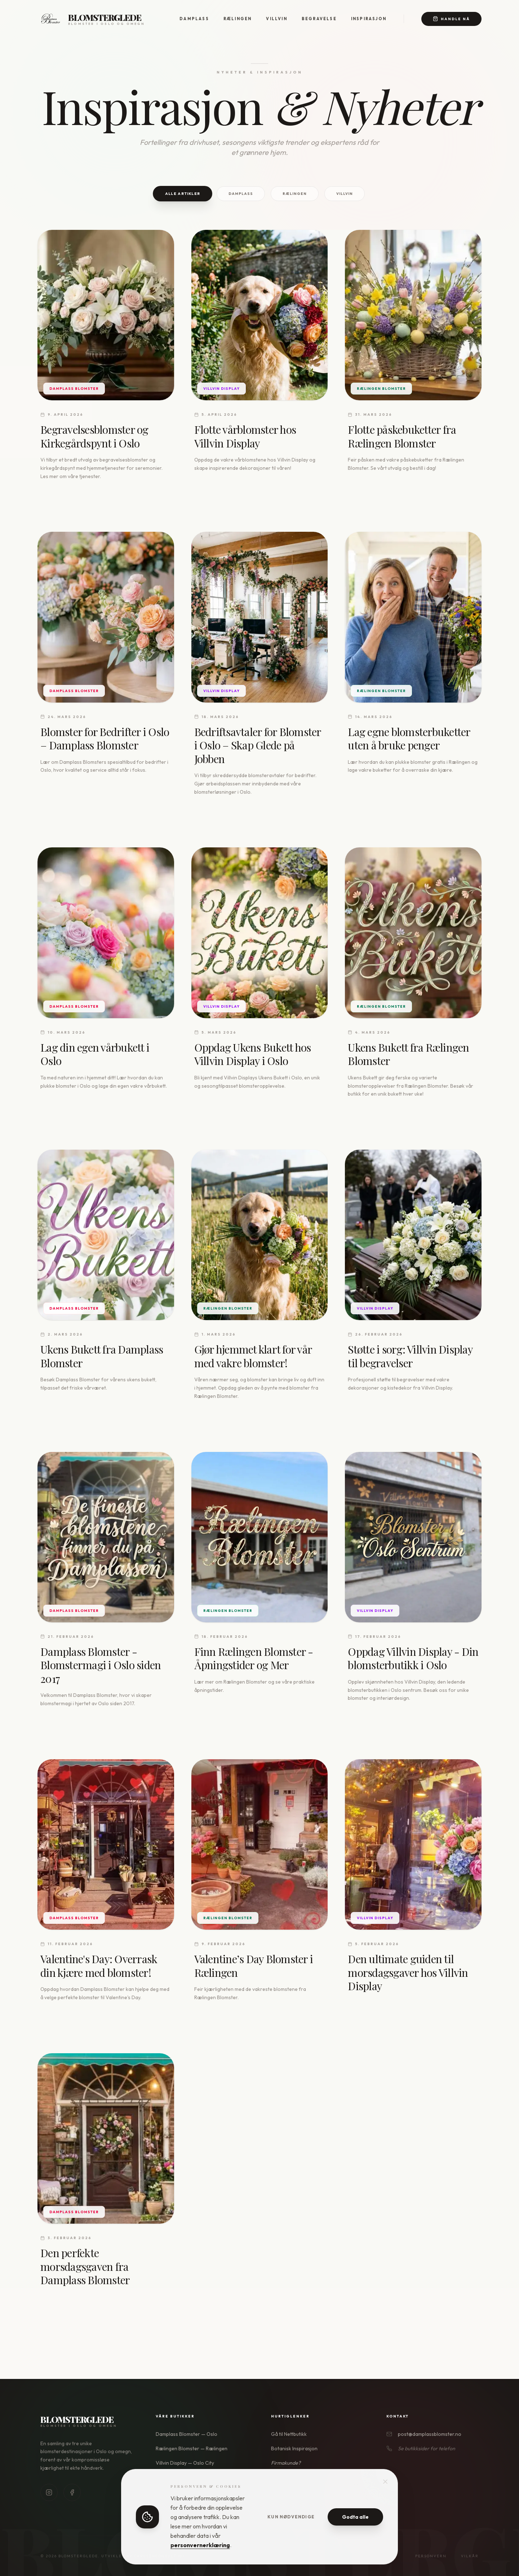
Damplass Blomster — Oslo (186, 2434)
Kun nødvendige (291, 2516)
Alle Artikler (182, 193)
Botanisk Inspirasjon (294, 2448)
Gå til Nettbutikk (289, 2434)
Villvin (276, 18)
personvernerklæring (200, 2545)
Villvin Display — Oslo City (185, 2463)
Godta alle (355, 2517)
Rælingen (237, 18)
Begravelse (319, 18)
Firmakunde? (286, 2463)
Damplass (194, 18)
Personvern (431, 2556)
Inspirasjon (368, 18)
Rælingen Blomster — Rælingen (191, 2448)
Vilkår (470, 2556)
